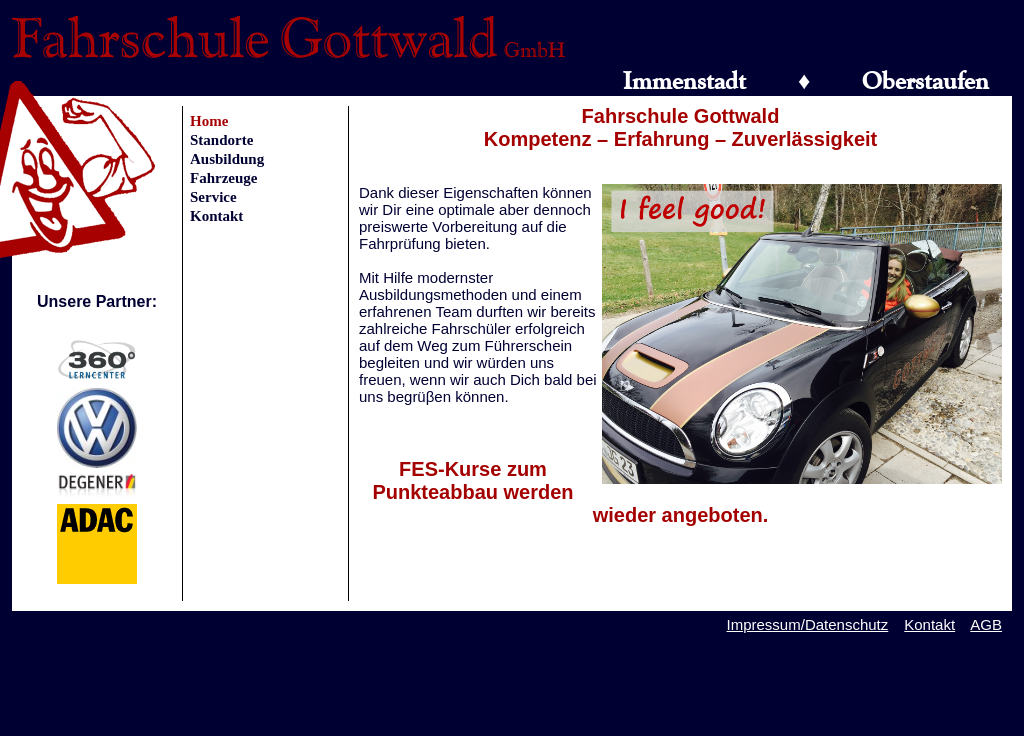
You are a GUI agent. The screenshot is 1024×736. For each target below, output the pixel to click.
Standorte (221, 140)
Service (213, 197)
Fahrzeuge (223, 178)
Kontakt (216, 216)
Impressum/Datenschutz (808, 624)
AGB (986, 624)
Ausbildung (227, 159)
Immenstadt (684, 80)
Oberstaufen (925, 80)
